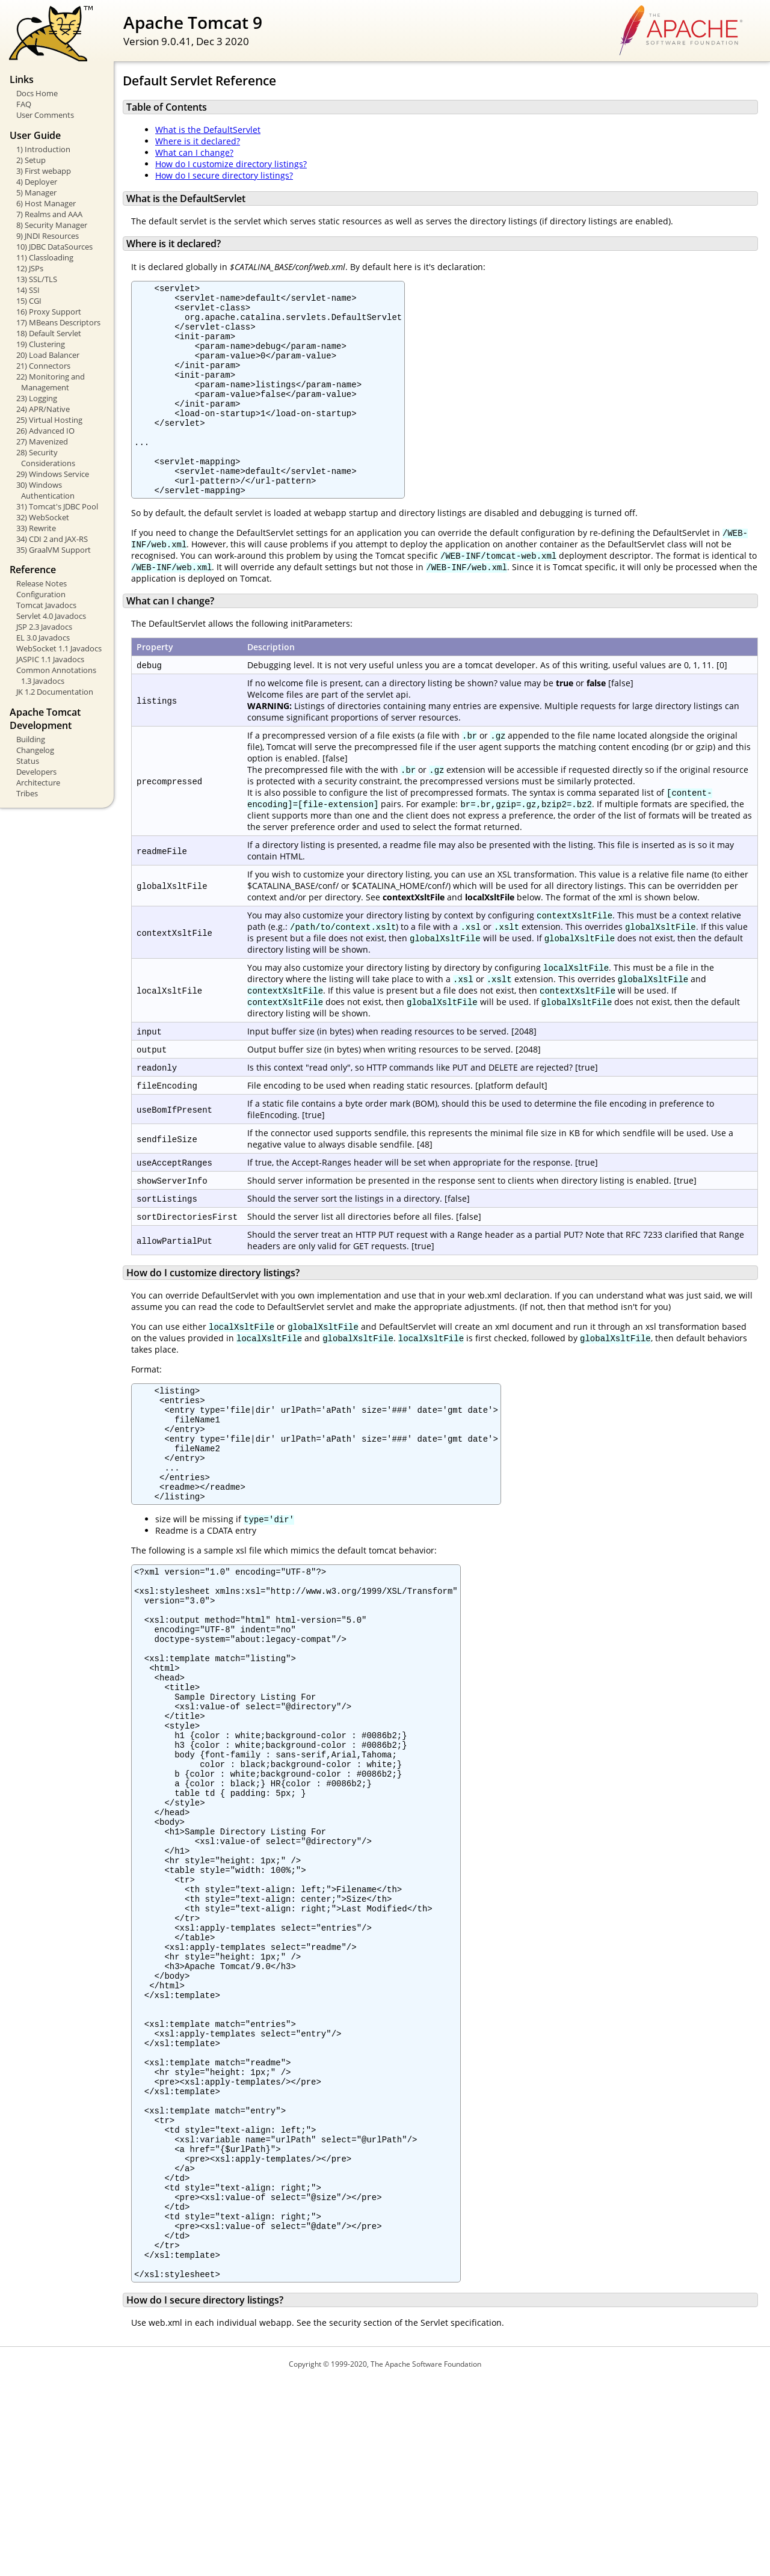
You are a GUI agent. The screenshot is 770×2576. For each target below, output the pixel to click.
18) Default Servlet (48, 333)
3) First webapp (43, 170)
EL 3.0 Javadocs (43, 637)
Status (27, 760)
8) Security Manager (51, 225)
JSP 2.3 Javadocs (44, 626)
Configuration (41, 594)
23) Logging (36, 398)
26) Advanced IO (45, 430)
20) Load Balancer (47, 354)
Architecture (38, 782)
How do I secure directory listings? (224, 175)
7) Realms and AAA (49, 214)
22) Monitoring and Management (50, 382)
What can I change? (194, 152)
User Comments (45, 114)
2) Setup (31, 160)
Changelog (35, 750)
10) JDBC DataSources (54, 246)
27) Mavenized (42, 441)
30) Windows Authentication (45, 490)
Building (30, 739)
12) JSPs (29, 268)
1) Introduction (43, 149)
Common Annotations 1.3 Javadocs (56, 675)
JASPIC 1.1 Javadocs (50, 659)
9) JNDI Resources (47, 235)
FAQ (23, 104)
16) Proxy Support (48, 311)
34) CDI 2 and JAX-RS (52, 538)
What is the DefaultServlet (207, 129)
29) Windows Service (52, 474)
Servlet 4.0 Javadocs (51, 615)
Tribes (27, 793)
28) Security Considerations (45, 458)
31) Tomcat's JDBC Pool (57, 506)
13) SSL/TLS (36, 279)
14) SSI (28, 289)
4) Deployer (36, 181)
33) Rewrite (36, 528)
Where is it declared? (197, 141)
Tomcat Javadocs (46, 605)
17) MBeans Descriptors (58, 322)
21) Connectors (43, 365)
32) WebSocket (42, 517)
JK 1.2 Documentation (54, 691)
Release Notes (41, 583)
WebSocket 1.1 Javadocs (59, 648)
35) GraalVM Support (53, 549)
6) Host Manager (46, 203)
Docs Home (37, 93)
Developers (36, 771)
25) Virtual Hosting (49, 419)
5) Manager (36, 192)
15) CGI (29, 300)
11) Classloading (44, 257)
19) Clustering (40, 344)
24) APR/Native (43, 409)
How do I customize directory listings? (231, 164)
